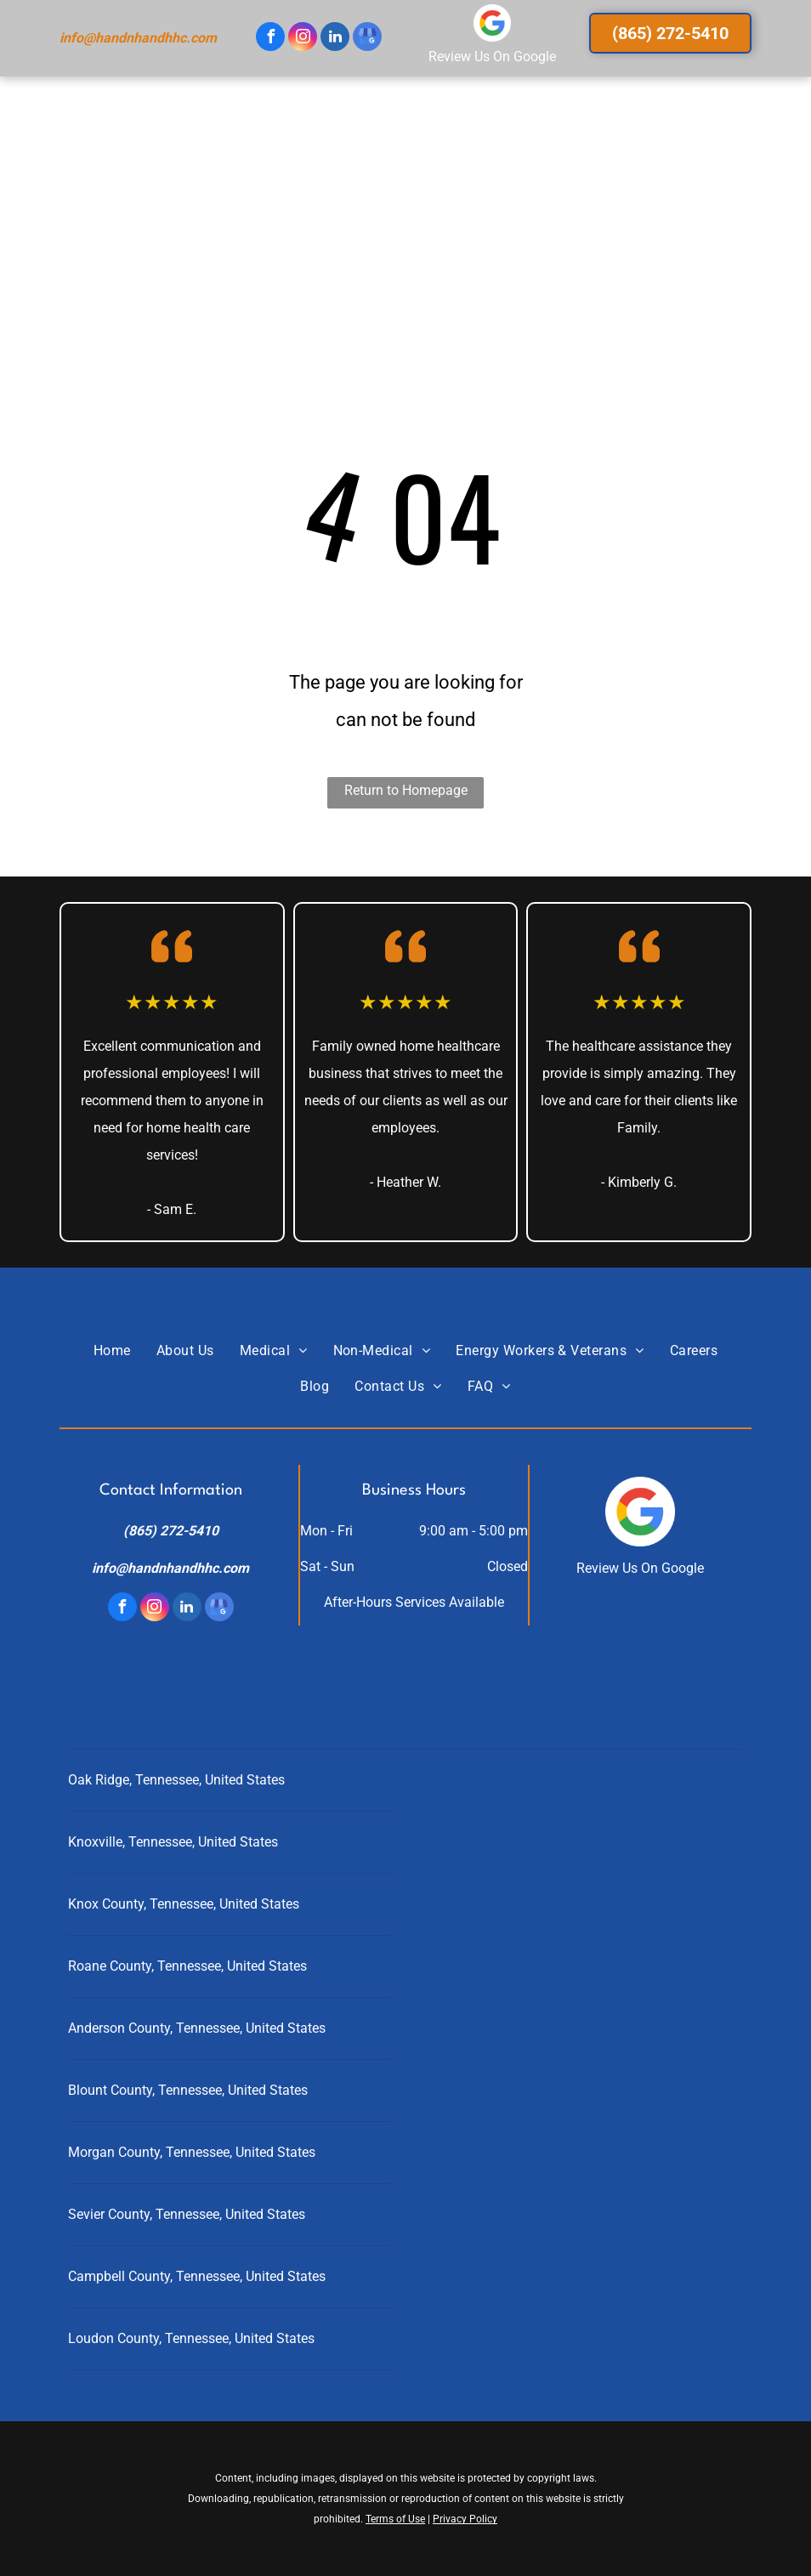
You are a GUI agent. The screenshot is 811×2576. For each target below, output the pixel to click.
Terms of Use (395, 2519)
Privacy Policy (465, 2519)
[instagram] (302, 38)
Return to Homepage (406, 790)
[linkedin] (334, 38)
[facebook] (270, 38)
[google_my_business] (367, 38)
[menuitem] (280, 136)
